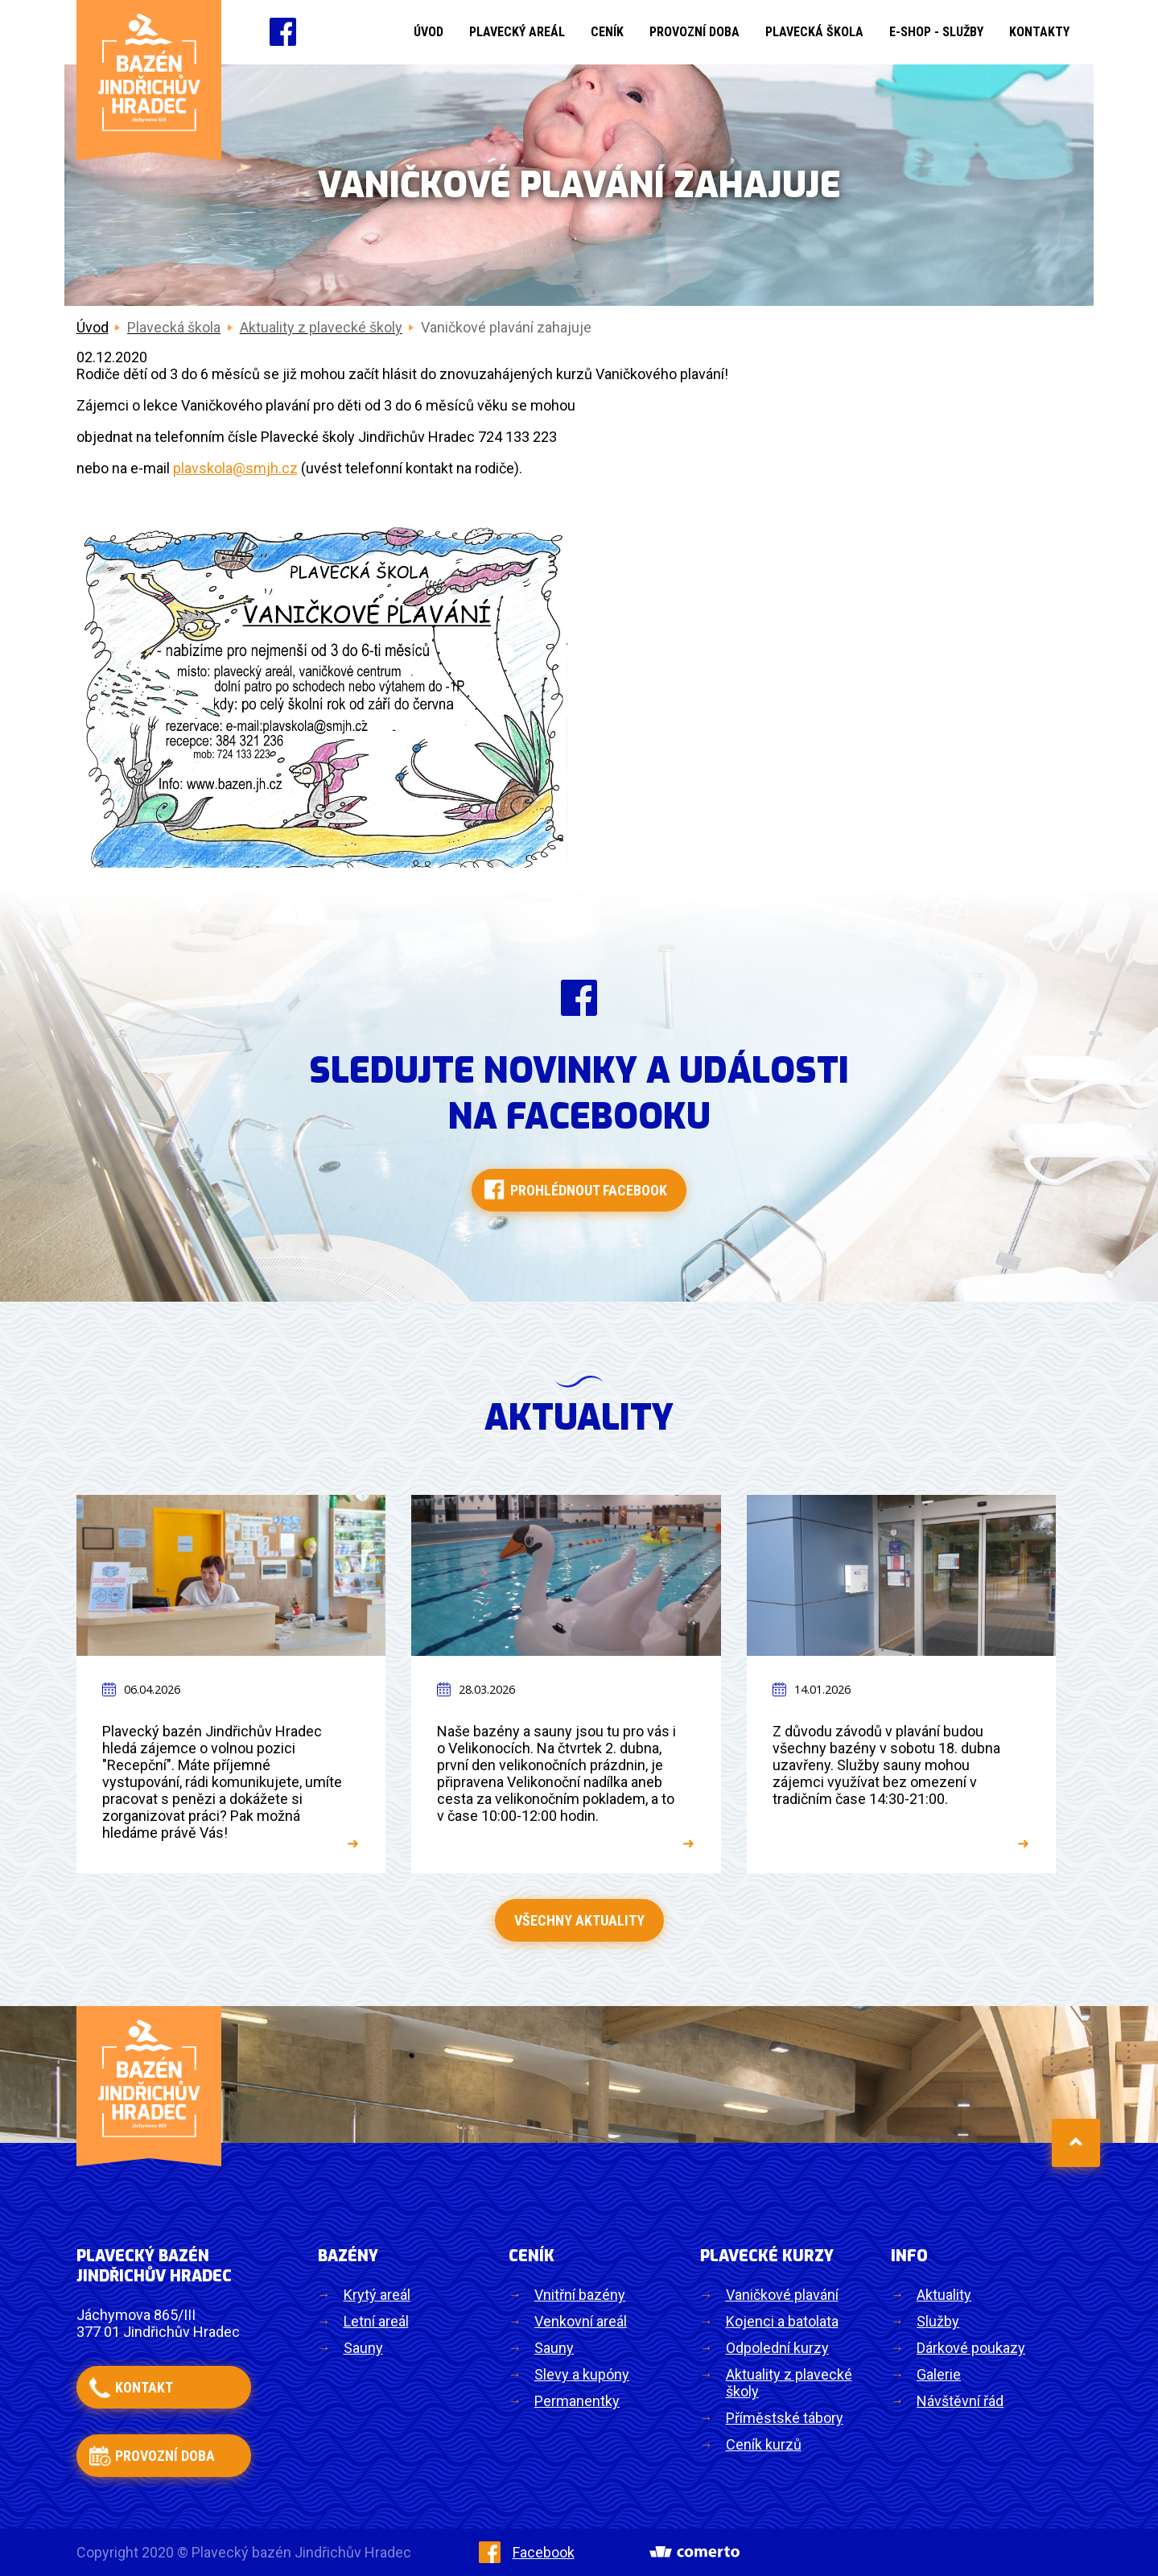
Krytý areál (377, 2294)
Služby (938, 2321)
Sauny (363, 2347)
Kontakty (1039, 31)
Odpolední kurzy (777, 2347)
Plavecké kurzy (767, 2256)
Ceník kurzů (764, 2444)
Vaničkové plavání (782, 2294)
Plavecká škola (814, 31)
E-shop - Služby (936, 31)
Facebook (527, 2552)
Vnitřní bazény (579, 2294)
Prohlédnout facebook (588, 1190)
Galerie (939, 2374)
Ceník (607, 31)
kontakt (144, 2387)
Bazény (348, 2256)
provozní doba (165, 2455)
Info (909, 2256)
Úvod (428, 31)
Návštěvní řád (960, 2400)
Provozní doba (694, 31)
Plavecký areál (517, 31)
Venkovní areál (580, 2321)
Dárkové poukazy (971, 2347)
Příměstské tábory (784, 2417)
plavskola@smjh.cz (235, 468)
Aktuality (944, 2294)
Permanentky (577, 2400)
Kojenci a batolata (782, 2321)
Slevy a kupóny (581, 2374)
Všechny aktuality (579, 1920)
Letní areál (376, 2321)
